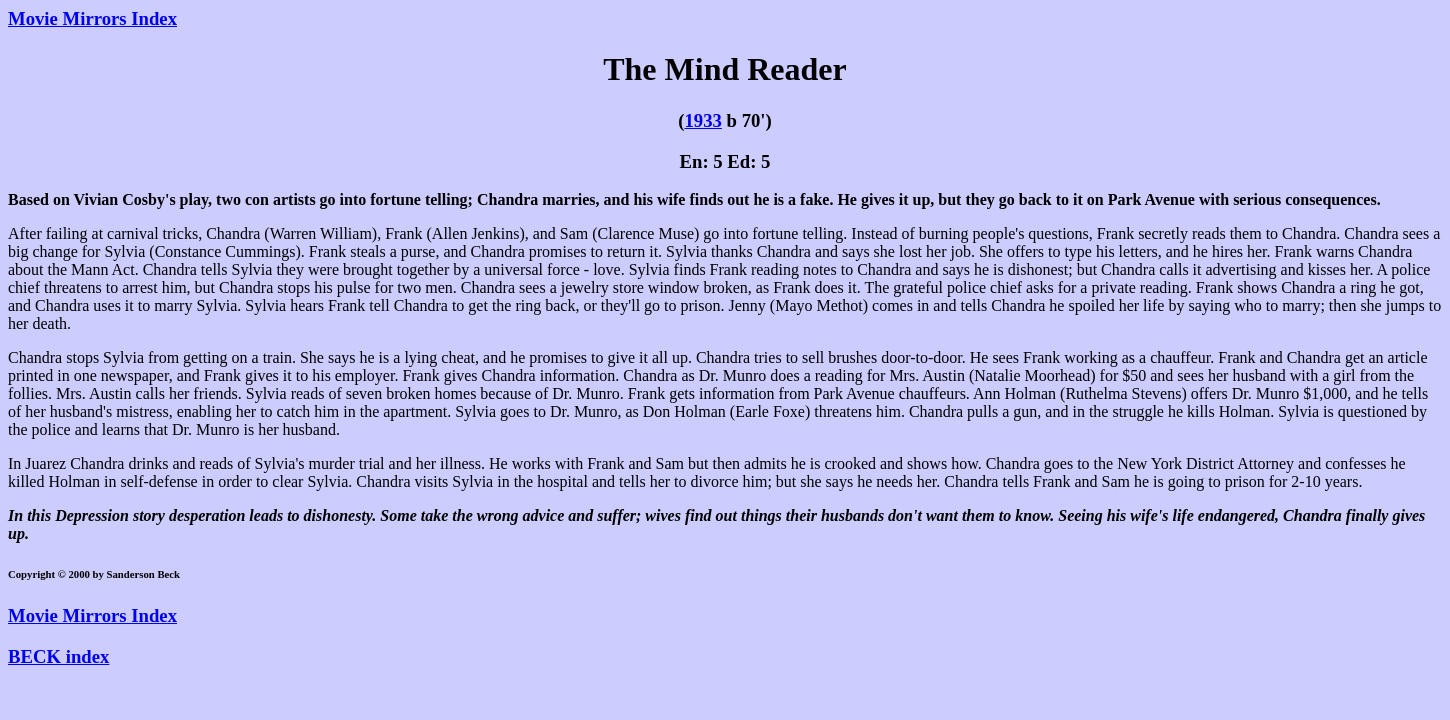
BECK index (58, 656)
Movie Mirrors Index (92, 18)
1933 (702, 120)
